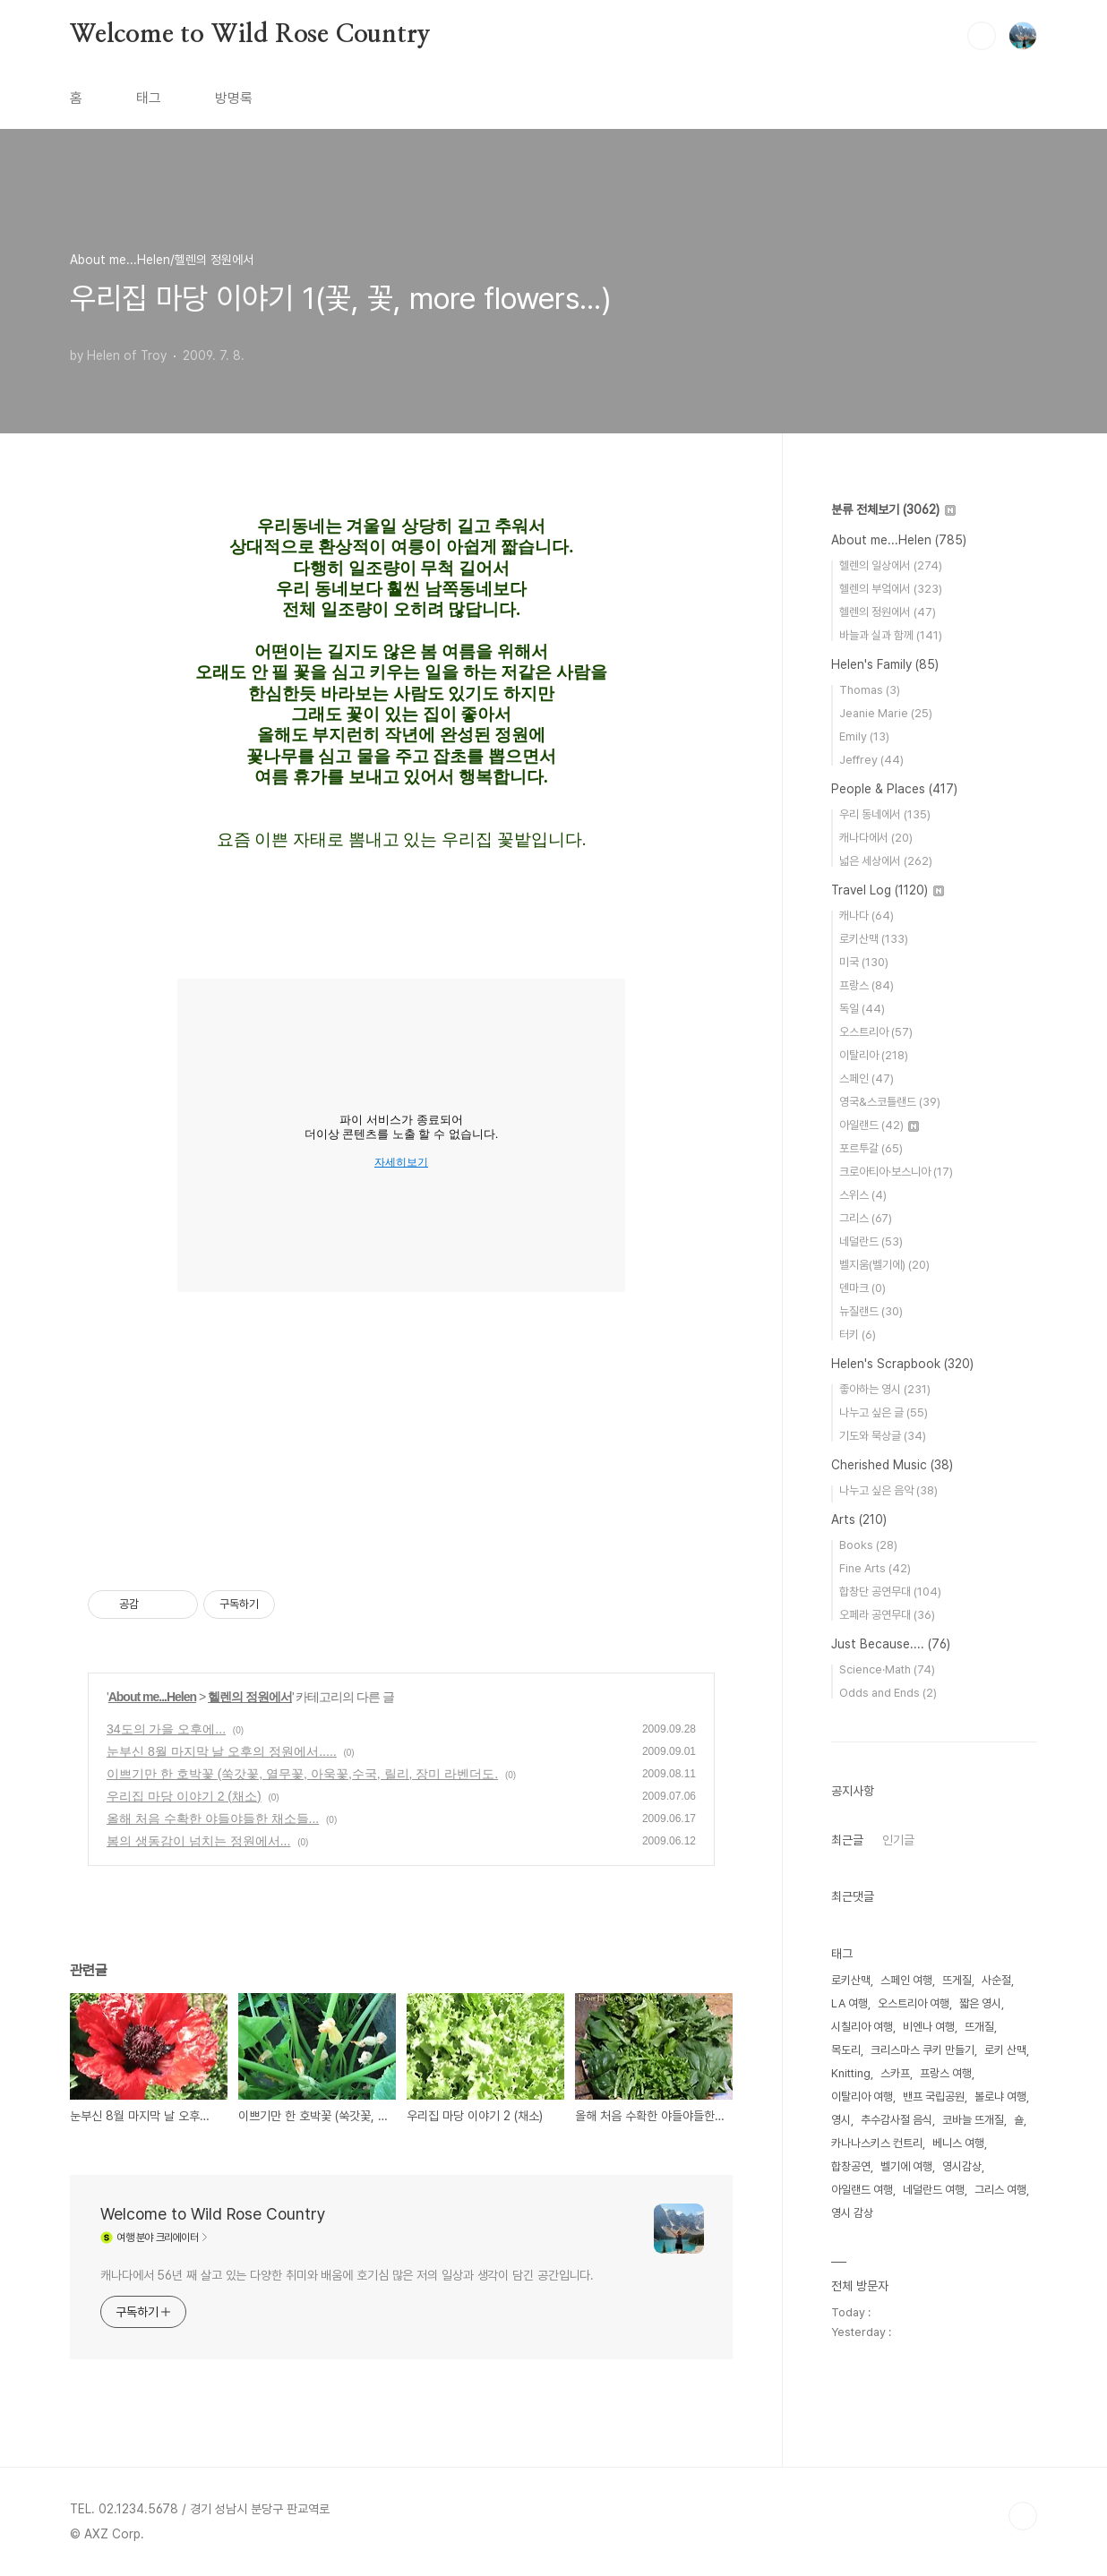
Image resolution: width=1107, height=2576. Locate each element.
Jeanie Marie (885, 713)
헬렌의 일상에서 (890, 565)
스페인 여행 (906, 1980)
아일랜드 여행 (862, 2189)
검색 (981, 35)
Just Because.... (890, 1644)
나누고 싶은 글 (883, 1412)
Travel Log (887, 890)
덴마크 (862, 1288)
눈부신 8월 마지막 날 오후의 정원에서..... (222, 1751)
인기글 (898, 1840)
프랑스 (866, 985)
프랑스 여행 (946, 2073)
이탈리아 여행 (862, 2096)
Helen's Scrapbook (902, 1363)
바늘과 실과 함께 (890, 635)
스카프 (895, 2073)
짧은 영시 (980, 2003)
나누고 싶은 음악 (888, 1490)
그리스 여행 (1000, 2189)
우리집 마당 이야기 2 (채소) (184, 1796)
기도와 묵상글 (882, 1435)
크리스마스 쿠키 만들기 (922, 2050)
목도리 (846, 2050)
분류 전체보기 (893, 509)
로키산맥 (873, 939)
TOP (1022, 2516)
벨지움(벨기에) (884, 1264)
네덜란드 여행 (934, 2189)
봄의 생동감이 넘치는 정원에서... (198, 1841)
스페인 (866, 1078)
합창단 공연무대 (890, 1591)
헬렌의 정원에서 (250, 1697)
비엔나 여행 (929, 2026)
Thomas (869, 690)
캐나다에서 (876, 837)
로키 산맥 (1005, 2050)
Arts (859, 1519)
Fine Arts (875, 1568)
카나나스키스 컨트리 (876, 2143)
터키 (857, 1334)
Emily (864, 736)
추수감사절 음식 (896, 2120)
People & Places (894, 789)
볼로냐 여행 (1000, 2096)
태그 (148, 98)
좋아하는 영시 (885, 1389)
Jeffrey (871, 759)
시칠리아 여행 (862, 2026)
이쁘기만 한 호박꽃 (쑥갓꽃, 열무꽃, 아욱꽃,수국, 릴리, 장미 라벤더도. (302, 1774)
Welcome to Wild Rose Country (250, 34)
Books (868, 1545)
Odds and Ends (888, 1692)
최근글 (847, 1840)
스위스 (863, 1195)
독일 (862, 1008)
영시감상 (962, 2166)
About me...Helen (152, 1697)
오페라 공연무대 (887, 1615)
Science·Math (887, 1669)
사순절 (996, 1980)
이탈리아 (873, 1055)
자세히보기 (401, 1162)
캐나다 (866, 915)
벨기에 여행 (906, 2166)
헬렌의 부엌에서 (890, 588)
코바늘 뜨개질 (973, 2120)
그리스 (865, 1218)
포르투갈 (871, 1148)
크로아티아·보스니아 (896, 1171)
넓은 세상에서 (885, 861)
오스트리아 (876, 1032)
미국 (863, 962)
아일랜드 (879, 1125)
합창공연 (851, 2166)
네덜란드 (871, 1241)
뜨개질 (979, 2026)
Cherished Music (892, 1465)
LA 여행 (849, 2003)
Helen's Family (885, 664)
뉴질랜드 (871, 1311)
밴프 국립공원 (934, 2096)
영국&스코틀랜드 (889, 1101)
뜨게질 (957, 1980)
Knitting (851, 2073)
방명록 (234, 98)
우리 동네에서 (885, 814)
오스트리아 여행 (913, 2003)
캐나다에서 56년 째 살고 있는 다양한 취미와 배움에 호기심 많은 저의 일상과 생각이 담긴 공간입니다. (347, 2275)
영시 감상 (852, 2213)
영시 (841, 2120)
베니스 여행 (958, 2143)
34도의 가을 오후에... (166, 1729)
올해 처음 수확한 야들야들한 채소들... (213, 1818)
